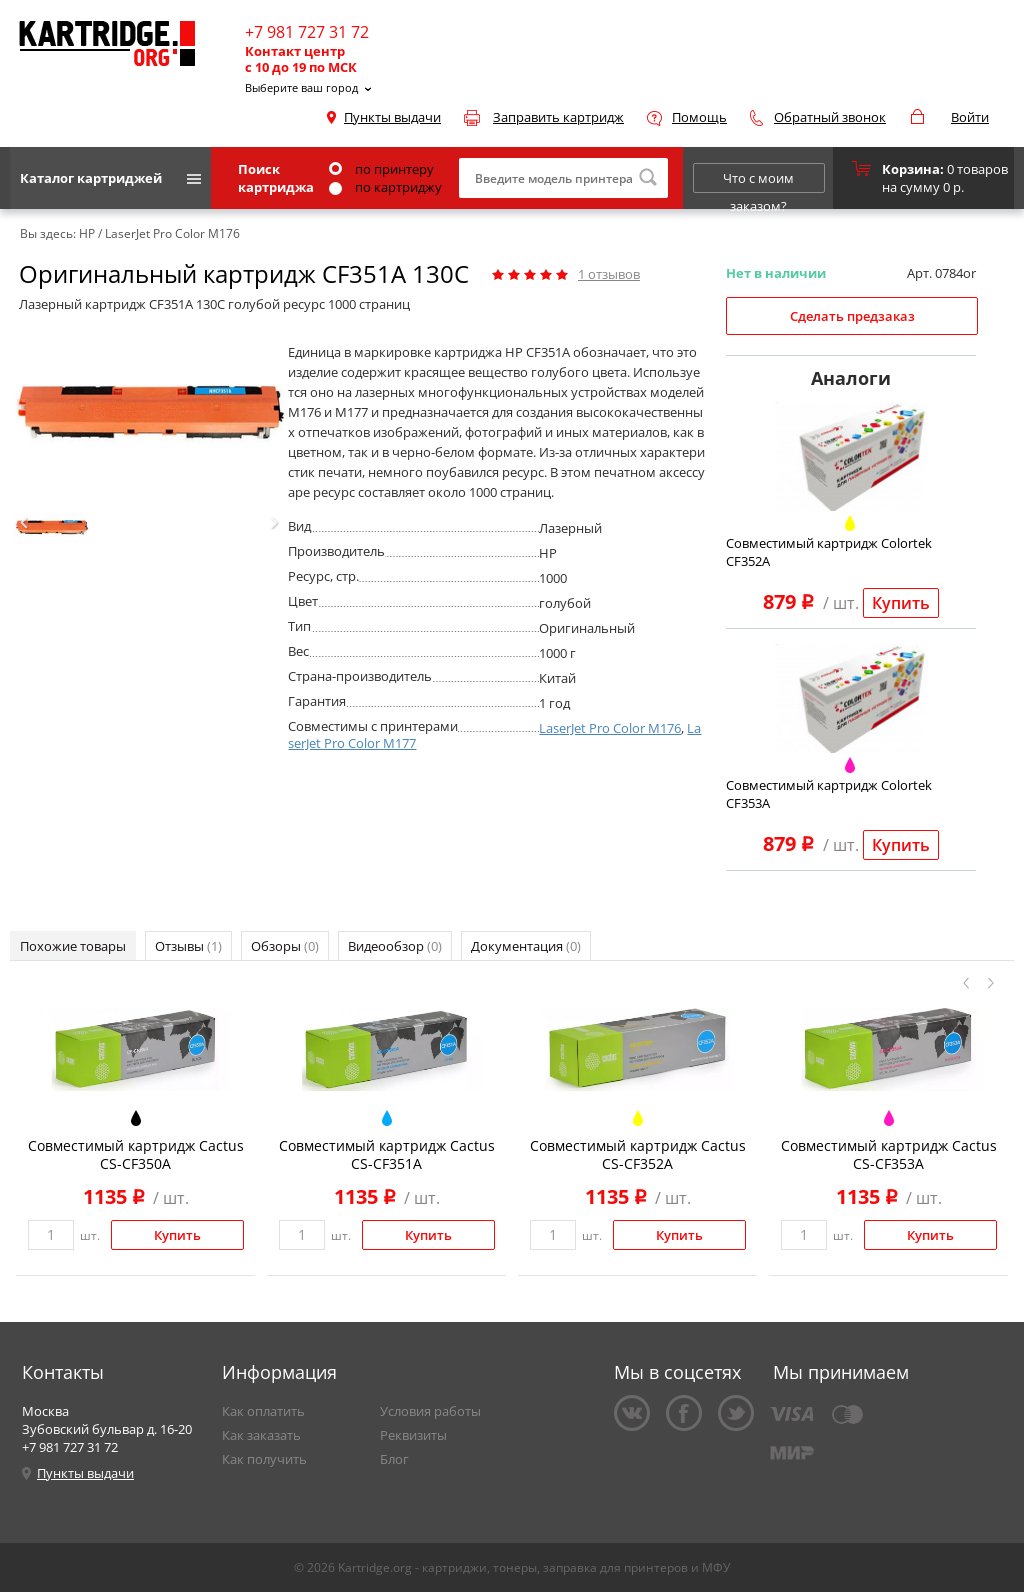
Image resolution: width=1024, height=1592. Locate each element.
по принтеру (381, 169)
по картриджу (385, 187)
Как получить (264, 1459)
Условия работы (430, 1411)
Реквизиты (413, 1435)
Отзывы (188, 946)
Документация (526, 946)
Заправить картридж (558, 117)
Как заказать (261, 1435)
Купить (901, 603)
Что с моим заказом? (758, 181)
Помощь (699, 117)
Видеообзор (395, 946)
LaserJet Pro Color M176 (610, 728)
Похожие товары (73, 946)
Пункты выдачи (392, 117)
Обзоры (285, 946)
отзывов (609, 274)
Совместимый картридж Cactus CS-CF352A (638, 1154)
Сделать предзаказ (852, 316)
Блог (394, 1459)
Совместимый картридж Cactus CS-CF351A (387, 1154)
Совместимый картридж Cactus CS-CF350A (136, 1154)
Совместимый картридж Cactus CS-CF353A (889, 1154)
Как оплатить (263, 1411)
